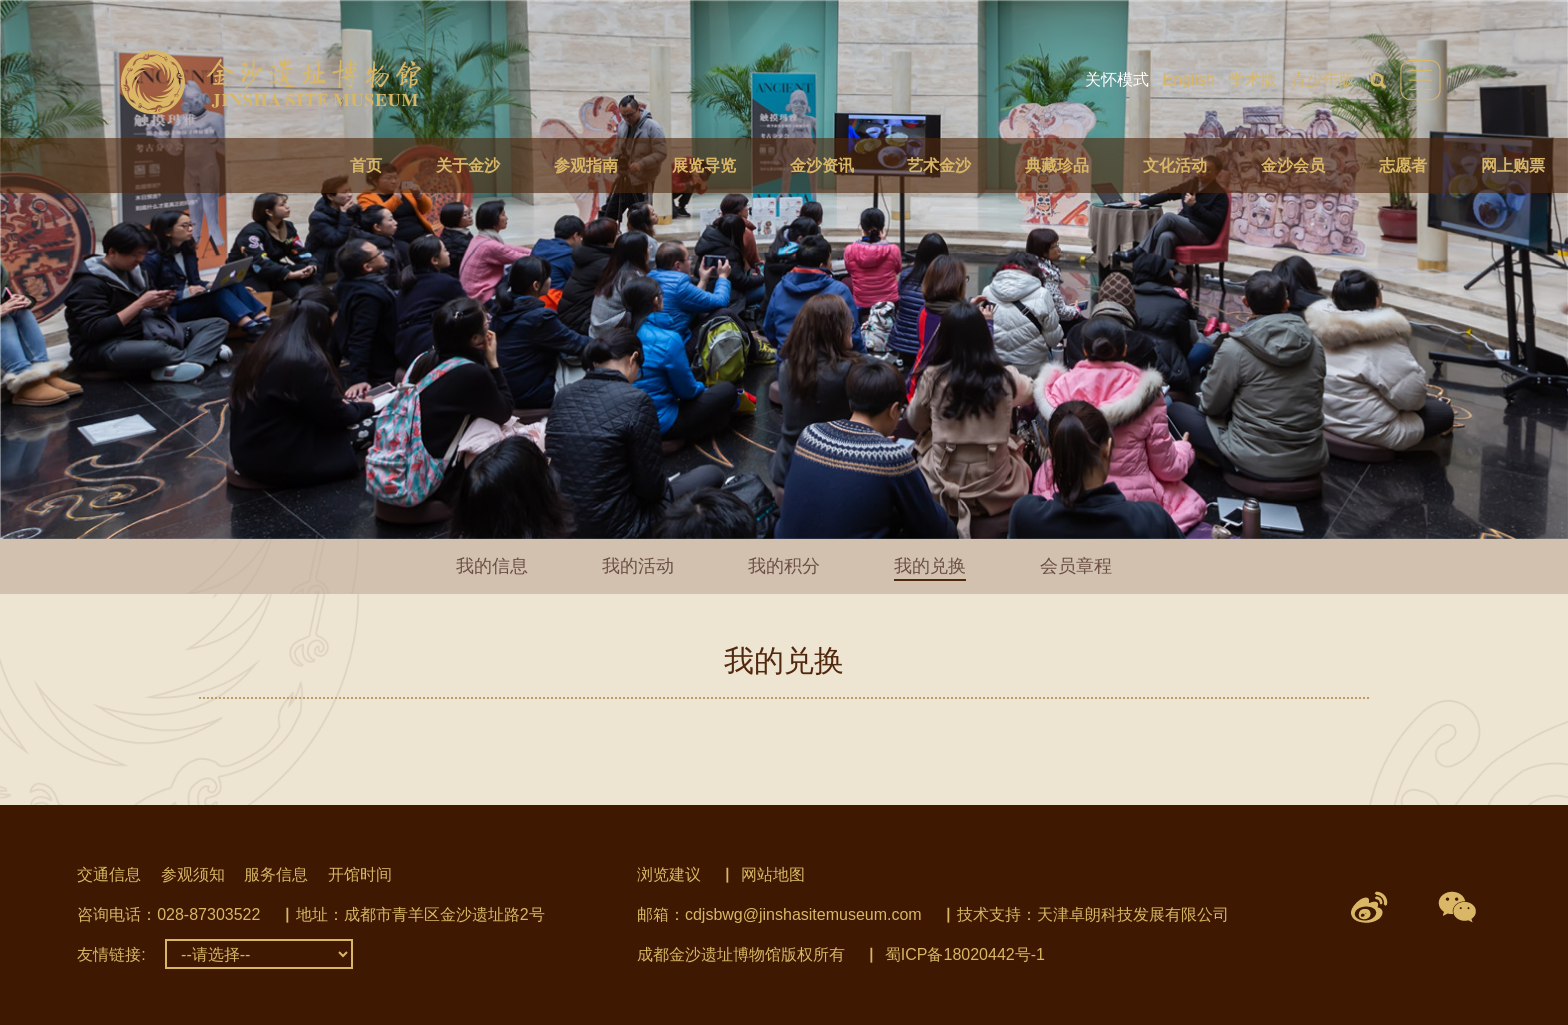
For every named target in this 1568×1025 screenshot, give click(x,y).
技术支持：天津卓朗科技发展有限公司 (1093, 914)
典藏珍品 (1057, 165)
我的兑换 (930, 566)
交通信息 (109, 874)
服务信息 (276, 874)
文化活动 (1175, 165)
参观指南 (586, 165)
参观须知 (193, 874)
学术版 (1253, 79)
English (1189, 79)
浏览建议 (669, 874)
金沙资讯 (822, 165)
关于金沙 (468, 165)
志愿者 (1403, 165)
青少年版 (1323, 79)
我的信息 (492, 566)
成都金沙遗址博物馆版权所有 (741, 954)
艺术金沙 (939, 165)
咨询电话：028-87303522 (168, 914)
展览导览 (704, 165)
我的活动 (638, 566)
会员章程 (1076, 566)
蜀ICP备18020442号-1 (965, 954)
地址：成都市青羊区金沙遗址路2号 (420, 914)
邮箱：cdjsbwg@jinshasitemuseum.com (779, 914)
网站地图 (773, 874)
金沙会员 (1293, 165)
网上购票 (1513, 165)
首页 (366, 165)
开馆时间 (360, 874)
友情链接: (111, 954)
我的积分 (784, 566)
